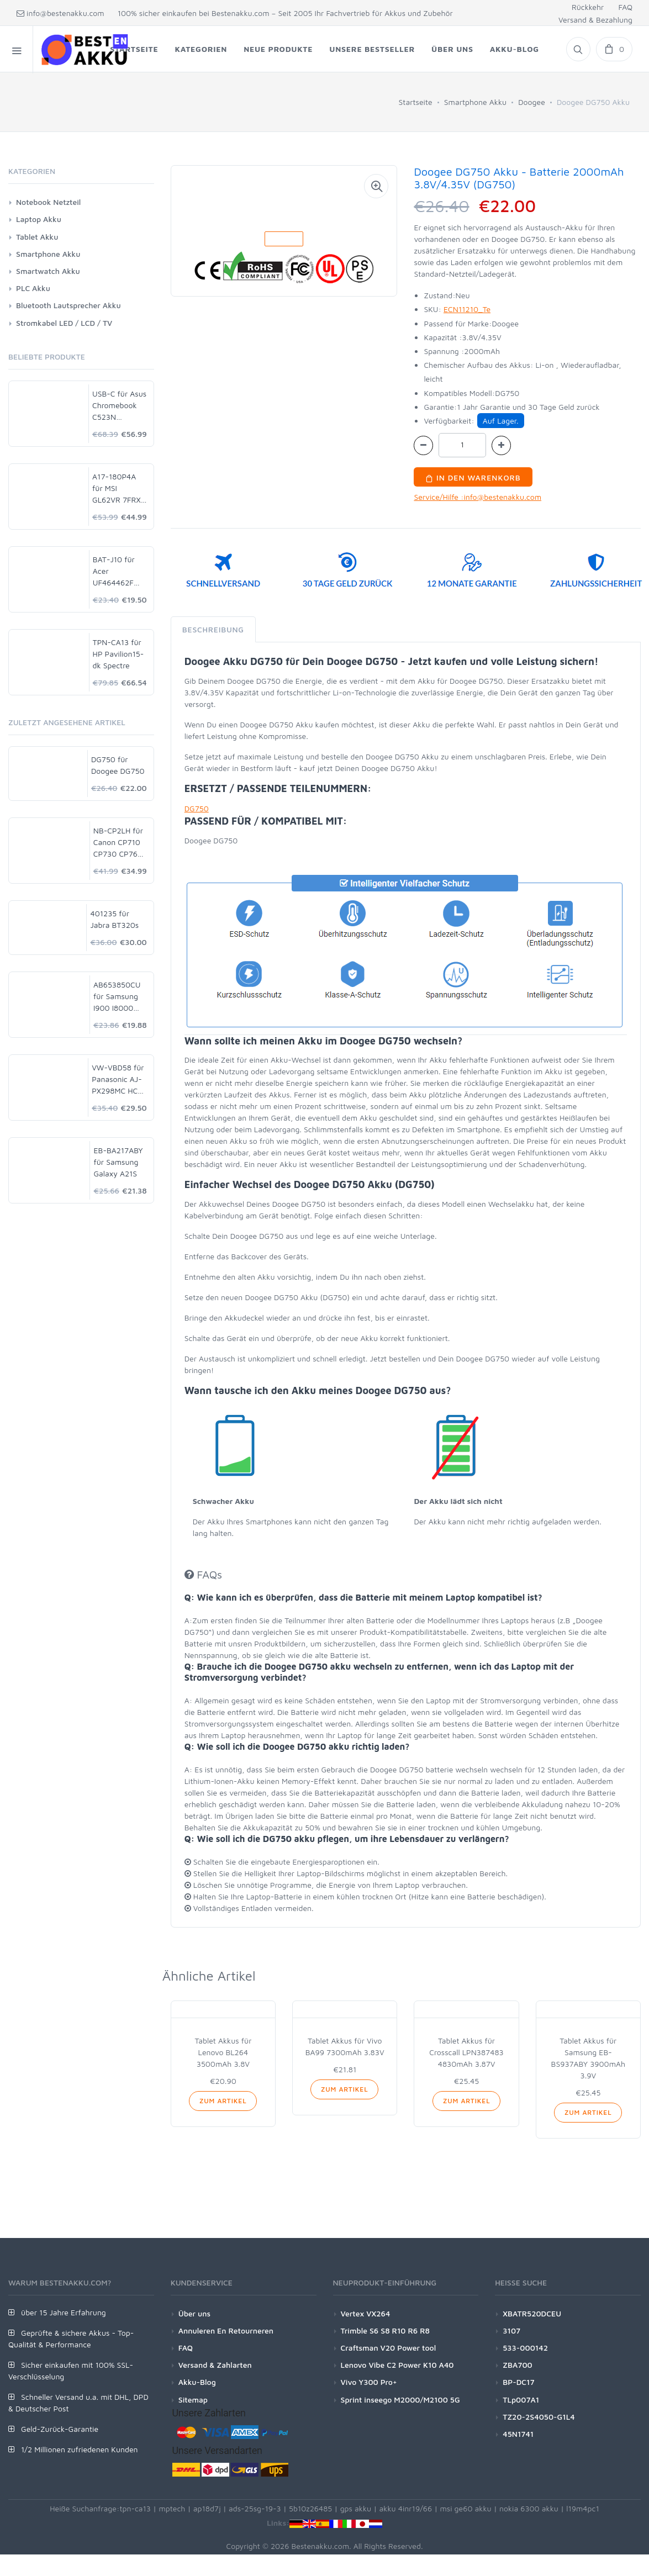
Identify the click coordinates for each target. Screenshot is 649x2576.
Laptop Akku (38, 219)
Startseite (415, 102)
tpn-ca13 (135, 2508)
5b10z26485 (310, 2508)
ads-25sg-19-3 (255, 2508)
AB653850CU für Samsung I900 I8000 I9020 (117, 996)
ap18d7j (207, 2508)
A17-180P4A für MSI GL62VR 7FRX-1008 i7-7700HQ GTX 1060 (118, 488)
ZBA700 (517, 2364)
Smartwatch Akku (48, 271)
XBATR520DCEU (532, 2313)
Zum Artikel (222, 2101)
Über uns (194, 2313)
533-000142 (525, 2347)
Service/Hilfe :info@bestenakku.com (477, 497)
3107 (511, 2330)
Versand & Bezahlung (595, 19)
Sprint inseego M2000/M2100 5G (400, 2399)
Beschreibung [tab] (213, 629)
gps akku (356, 2508)
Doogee (531, 102)
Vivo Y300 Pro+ (369, 2382)
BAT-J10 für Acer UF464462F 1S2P (114, 571)
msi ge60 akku (465, 2508)
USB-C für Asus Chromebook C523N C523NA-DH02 (119, 406)
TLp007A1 (521, 2399)
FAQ (625, 7)
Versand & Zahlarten (215, 2364)
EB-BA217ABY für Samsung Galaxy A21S (118, 1162)
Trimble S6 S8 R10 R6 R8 (385, 2330)
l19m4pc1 (582, 2508)
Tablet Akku (37, 236)
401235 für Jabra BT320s (114, 919)
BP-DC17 (518, 2382)
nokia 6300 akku (528, 2508)
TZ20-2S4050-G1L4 (538, 2416)
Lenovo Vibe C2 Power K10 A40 (397, 2364)
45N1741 (518, 2433)
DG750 (196, 808)
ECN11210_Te (467, 309)
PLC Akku (33, 288)
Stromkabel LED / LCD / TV (64, 323)
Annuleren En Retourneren (225, 2330)
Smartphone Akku (475, 102)
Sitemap (193, 2399)
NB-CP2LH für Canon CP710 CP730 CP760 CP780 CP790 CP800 (118, 842)
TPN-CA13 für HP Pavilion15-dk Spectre (118, 653)
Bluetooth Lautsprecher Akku (68, 305)
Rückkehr (588, 7)
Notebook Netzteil (48, 202)
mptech (172, 2508)
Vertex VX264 (366, 2313)
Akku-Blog (197, 2382)
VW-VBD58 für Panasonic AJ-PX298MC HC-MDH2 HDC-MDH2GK (118, 1079)
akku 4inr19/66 (405, 2508)
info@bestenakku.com (60, 13)
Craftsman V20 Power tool (388, 2347)
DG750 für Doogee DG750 (118, 764)
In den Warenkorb (473, 477)
